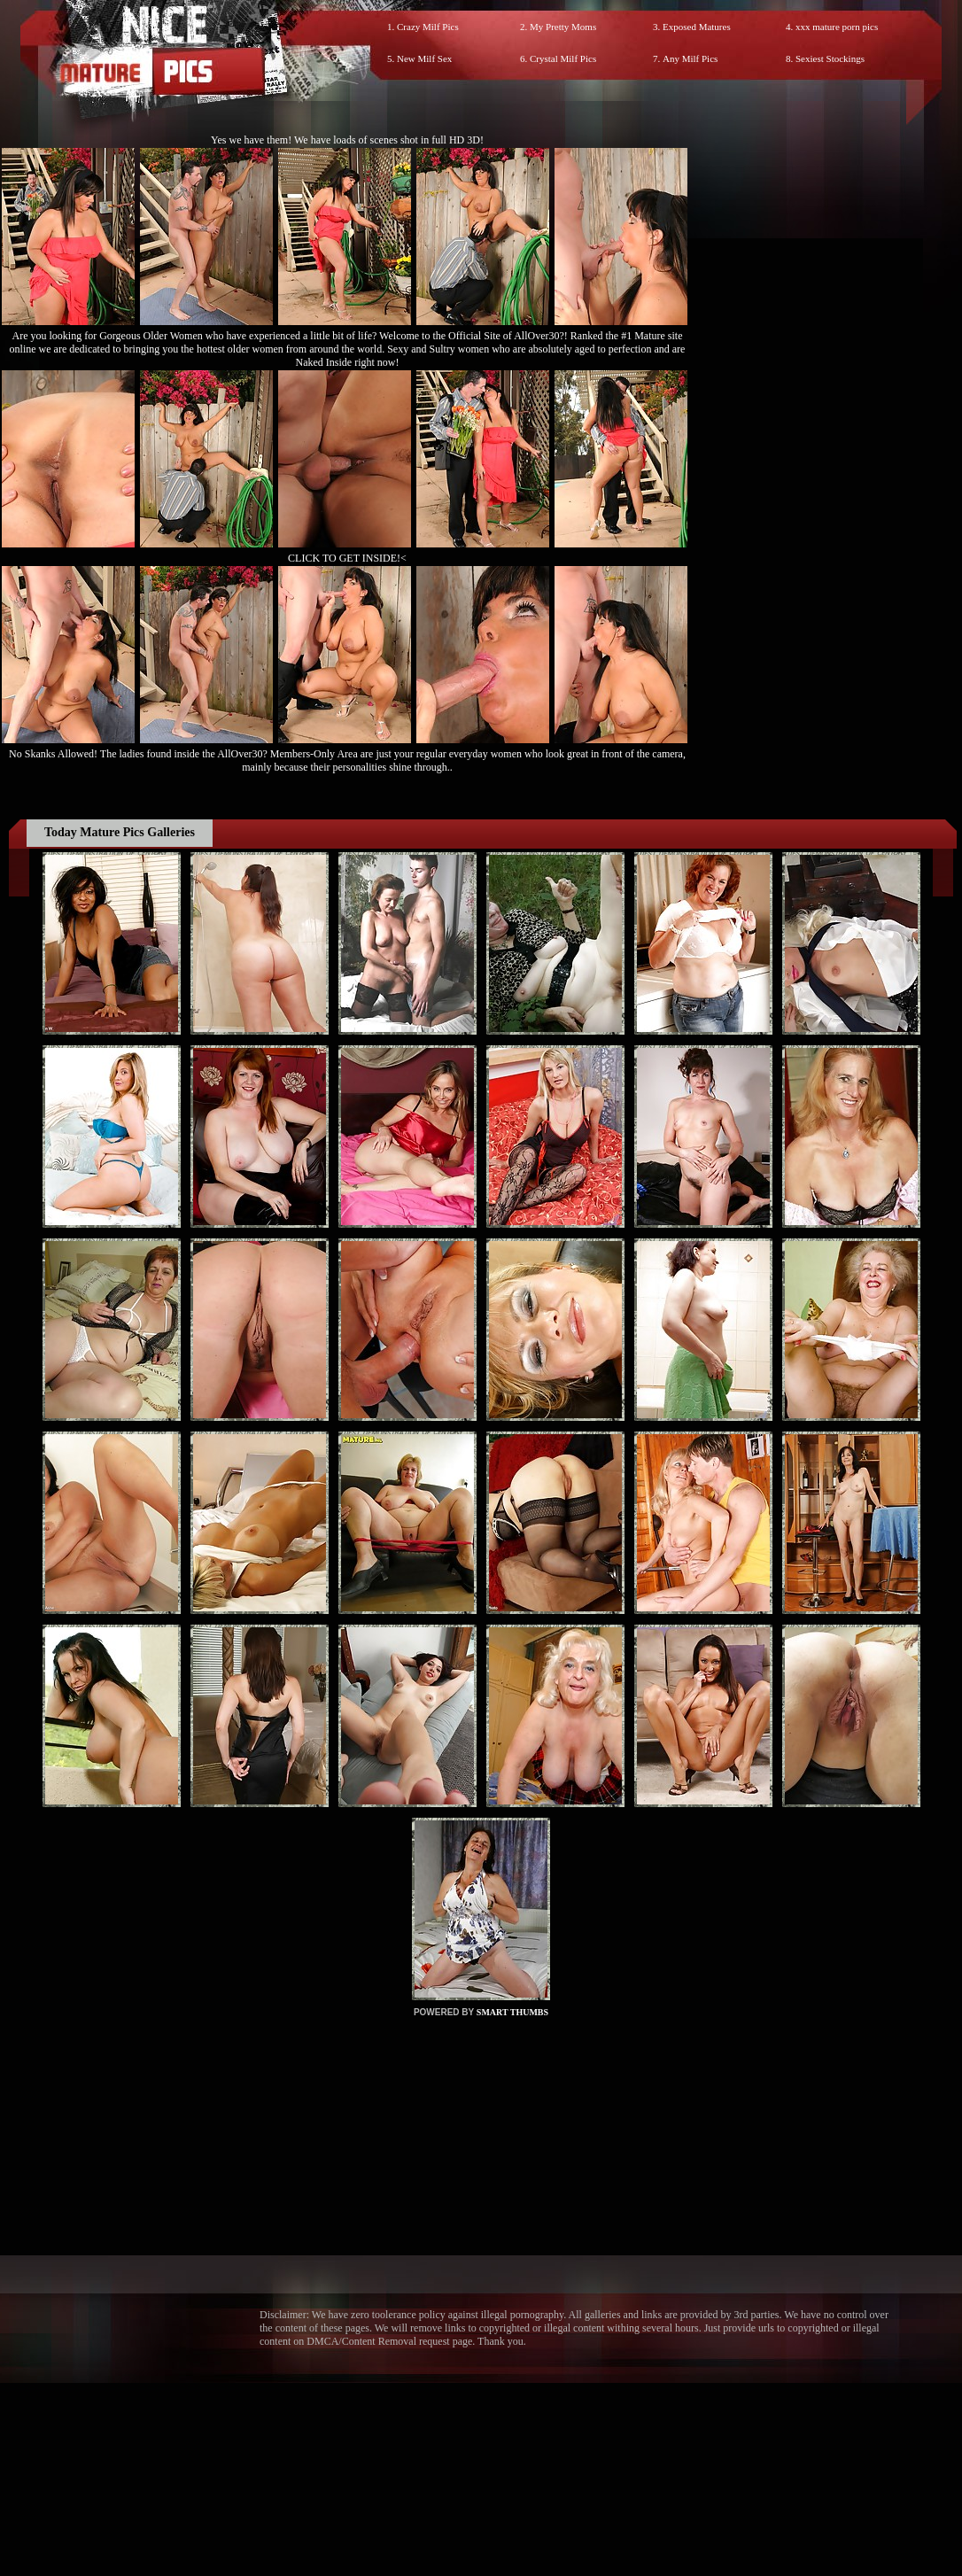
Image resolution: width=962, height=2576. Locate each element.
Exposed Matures (697, 26)
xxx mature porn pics (836, 26)
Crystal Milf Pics (563, 58)
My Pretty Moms (563, 26)
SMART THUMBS (512, 2012)
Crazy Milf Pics (428, 26)
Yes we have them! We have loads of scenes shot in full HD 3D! (347, 140)
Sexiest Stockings (830, 58)
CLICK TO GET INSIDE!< (347, 558)
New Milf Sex (424, 58)
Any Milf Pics (690, 58)
